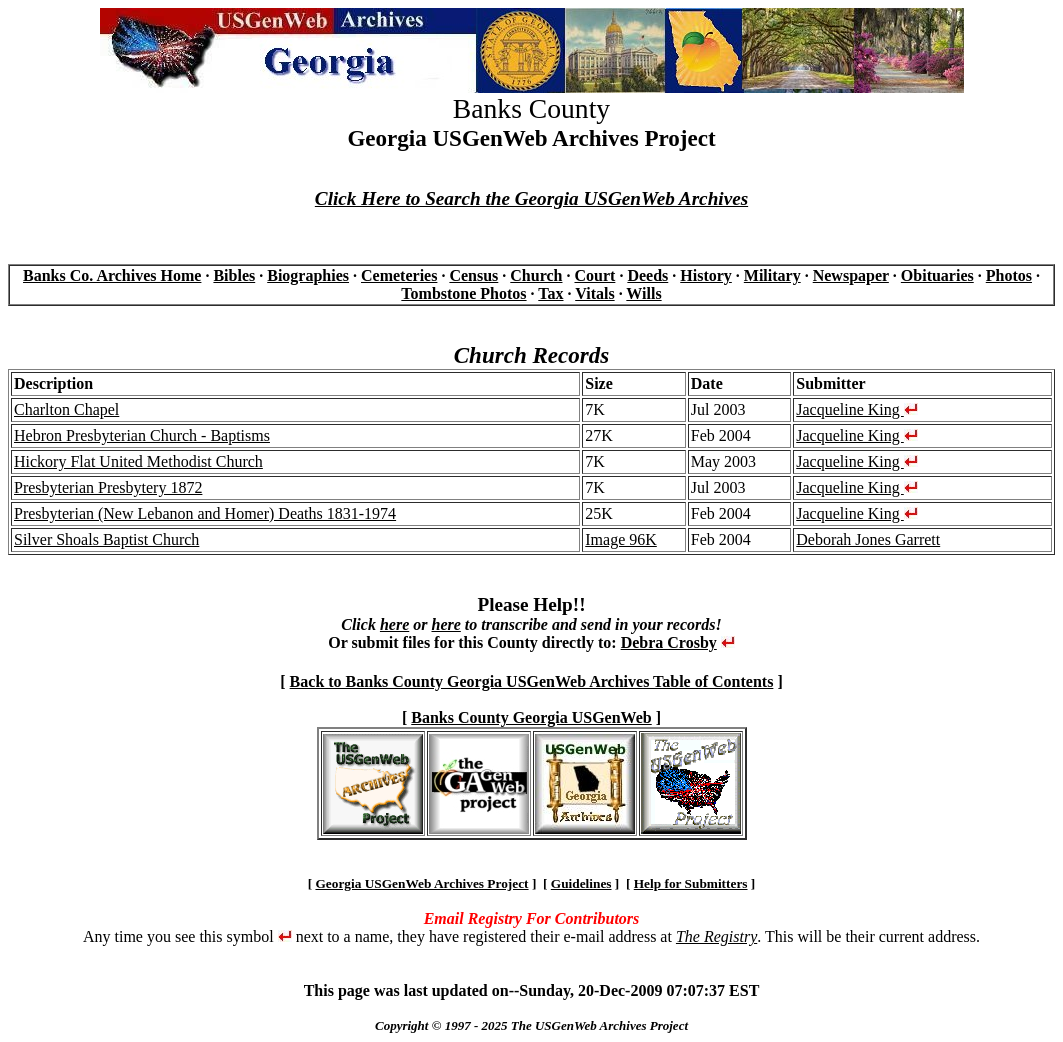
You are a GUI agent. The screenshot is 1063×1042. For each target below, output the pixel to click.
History (706, 275)
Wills (643, 293)
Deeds (647, 275)
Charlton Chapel (66, 409)
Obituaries (937, 275)
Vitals (594, 293)
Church (536, 275)
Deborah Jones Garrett (868, 539)
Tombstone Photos (463, 293)
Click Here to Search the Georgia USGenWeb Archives (531, 198)
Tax (550, 293)
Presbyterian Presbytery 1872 (108, 487)
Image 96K (621, 539)
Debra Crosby (669, 642)
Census (473, 275)
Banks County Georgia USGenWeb (531, 717)
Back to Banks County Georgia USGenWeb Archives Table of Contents (532, 681)
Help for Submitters (691, 883)
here (394, 624)
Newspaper (851, 275)
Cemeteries (399, 275)
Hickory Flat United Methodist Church (138, 461)
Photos (1009, 275)
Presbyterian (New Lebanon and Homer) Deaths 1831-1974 (205, 513)
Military (772, 275)
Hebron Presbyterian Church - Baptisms (142, 435)
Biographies (308, 275)
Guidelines (581, 883)
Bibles (234, 275)
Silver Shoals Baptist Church (106, 539)
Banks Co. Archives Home (112, 275)
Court (594, 275)
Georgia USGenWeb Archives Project (421, 883)
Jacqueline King (857, 409)
